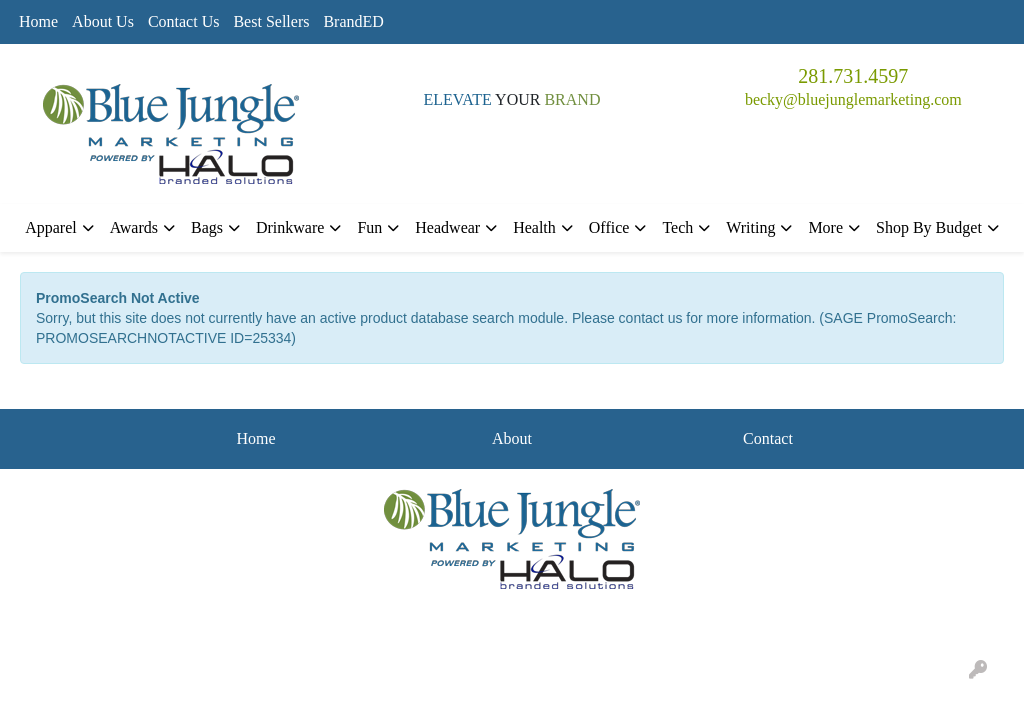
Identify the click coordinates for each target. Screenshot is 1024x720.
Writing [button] (750, 227)
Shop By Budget (929, 227)
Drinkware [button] (290, 227)
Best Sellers (271, 21)
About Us (103, 21)
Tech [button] (677, 227)
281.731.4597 (853, 76)
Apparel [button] (51, 227)
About (512, 438)
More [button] (825, 227)
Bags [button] (207, 227)
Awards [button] (134, 227)
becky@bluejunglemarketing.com (853, 99)
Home (38, 21)
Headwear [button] (447, 227)
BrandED (353, 21)
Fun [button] (369, 227)
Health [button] (534, 227)
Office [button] (609, 227)
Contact (768, 438)
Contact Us (184, 21)
